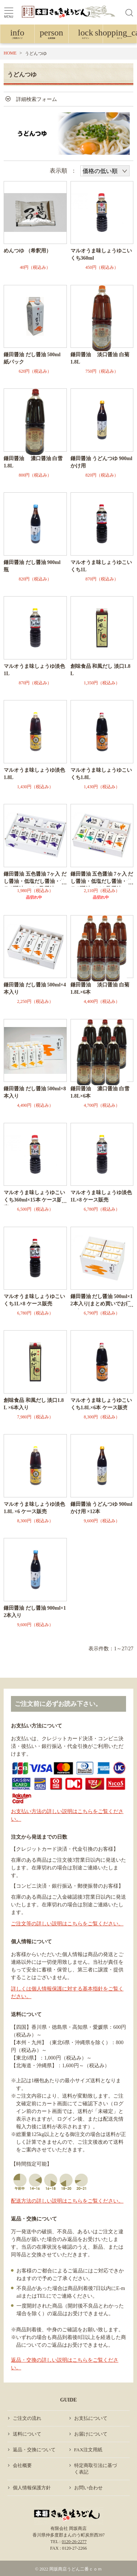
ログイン (85, 34)
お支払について (90, 2418)
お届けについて (90, 2434)
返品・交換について (34, 2449)
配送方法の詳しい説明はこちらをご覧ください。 (67, 2201)
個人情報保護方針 (32, 2487)
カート (120, 34)
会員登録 (51, 34)
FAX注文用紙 (88, 2449)
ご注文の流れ (27, 2418)
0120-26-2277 (74, 2541)
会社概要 (22, 2465)
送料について (27, 2434)
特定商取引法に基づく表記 (95, 2469)
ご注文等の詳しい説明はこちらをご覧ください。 (67, 1923)
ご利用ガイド (17, 34)
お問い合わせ (88, 2487)
